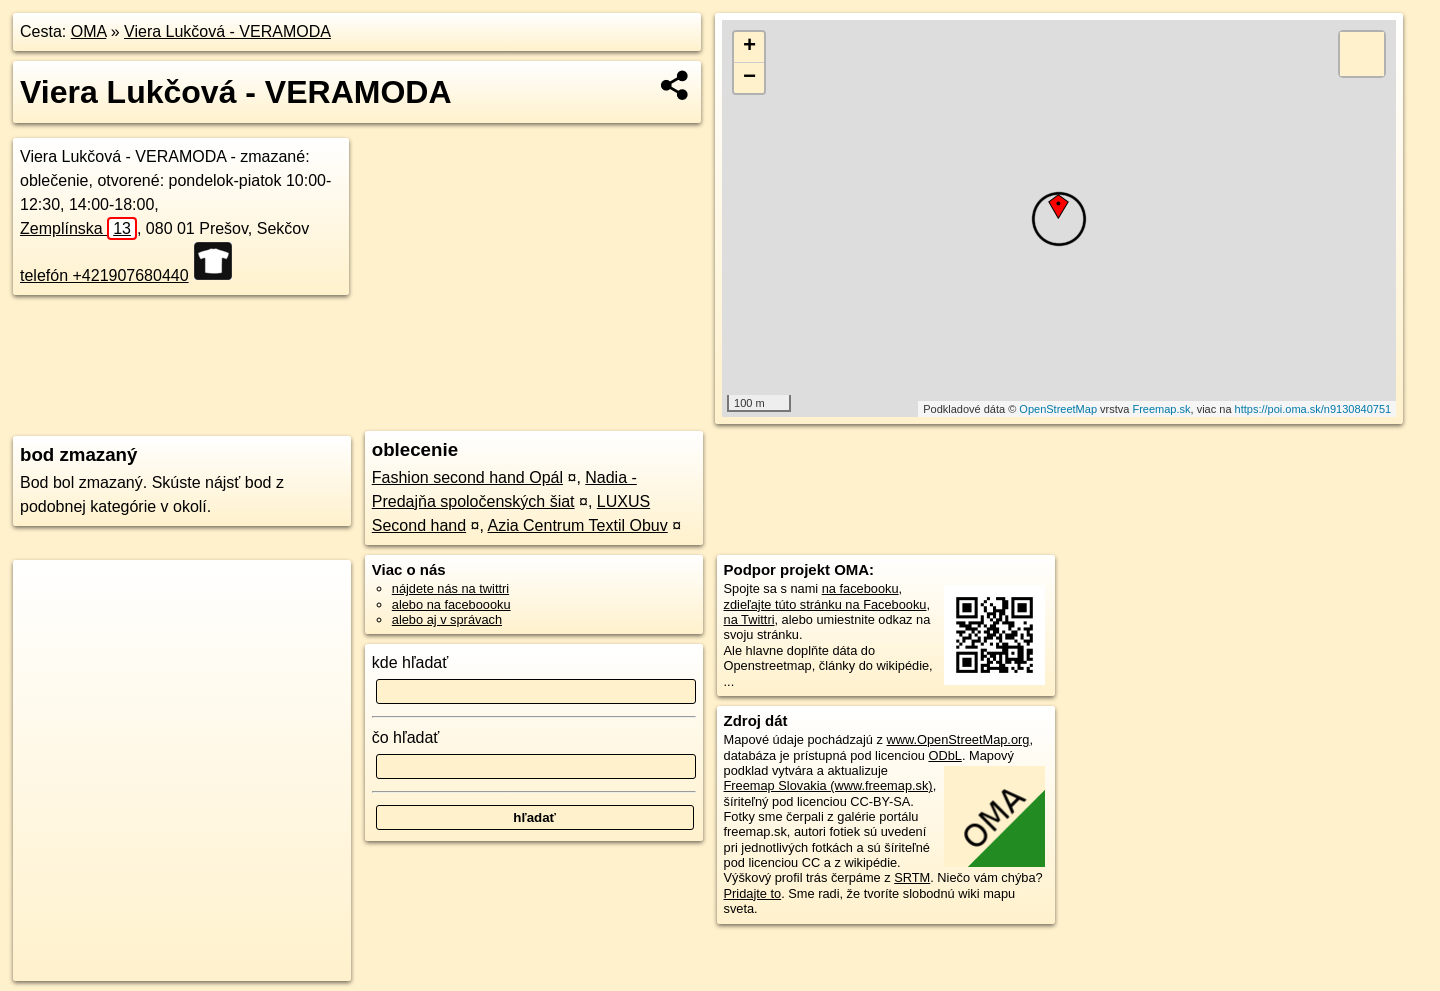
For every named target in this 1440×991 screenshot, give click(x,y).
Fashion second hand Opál (467, 477)
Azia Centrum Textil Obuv (577, 525)
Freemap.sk (1161, 409)
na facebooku (860, 588)
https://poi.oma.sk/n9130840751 (1313, 409)
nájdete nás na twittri (450, 588)
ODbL (944, 755)
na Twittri (749, 619)
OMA (89, 31)
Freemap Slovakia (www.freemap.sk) (828, 785)
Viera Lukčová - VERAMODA (227, 31)
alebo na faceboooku (451, 604)
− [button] (749, 78)
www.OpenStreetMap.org (957, 739)
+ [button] (749, 47)
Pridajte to (753, 893)
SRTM (912, 877)
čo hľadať (406, 737)
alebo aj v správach (447, 619)
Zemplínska (78, 228)
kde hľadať (410, 662)
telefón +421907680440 (104, 275)
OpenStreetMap (1058, 409)
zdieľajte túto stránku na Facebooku (825, 604)
